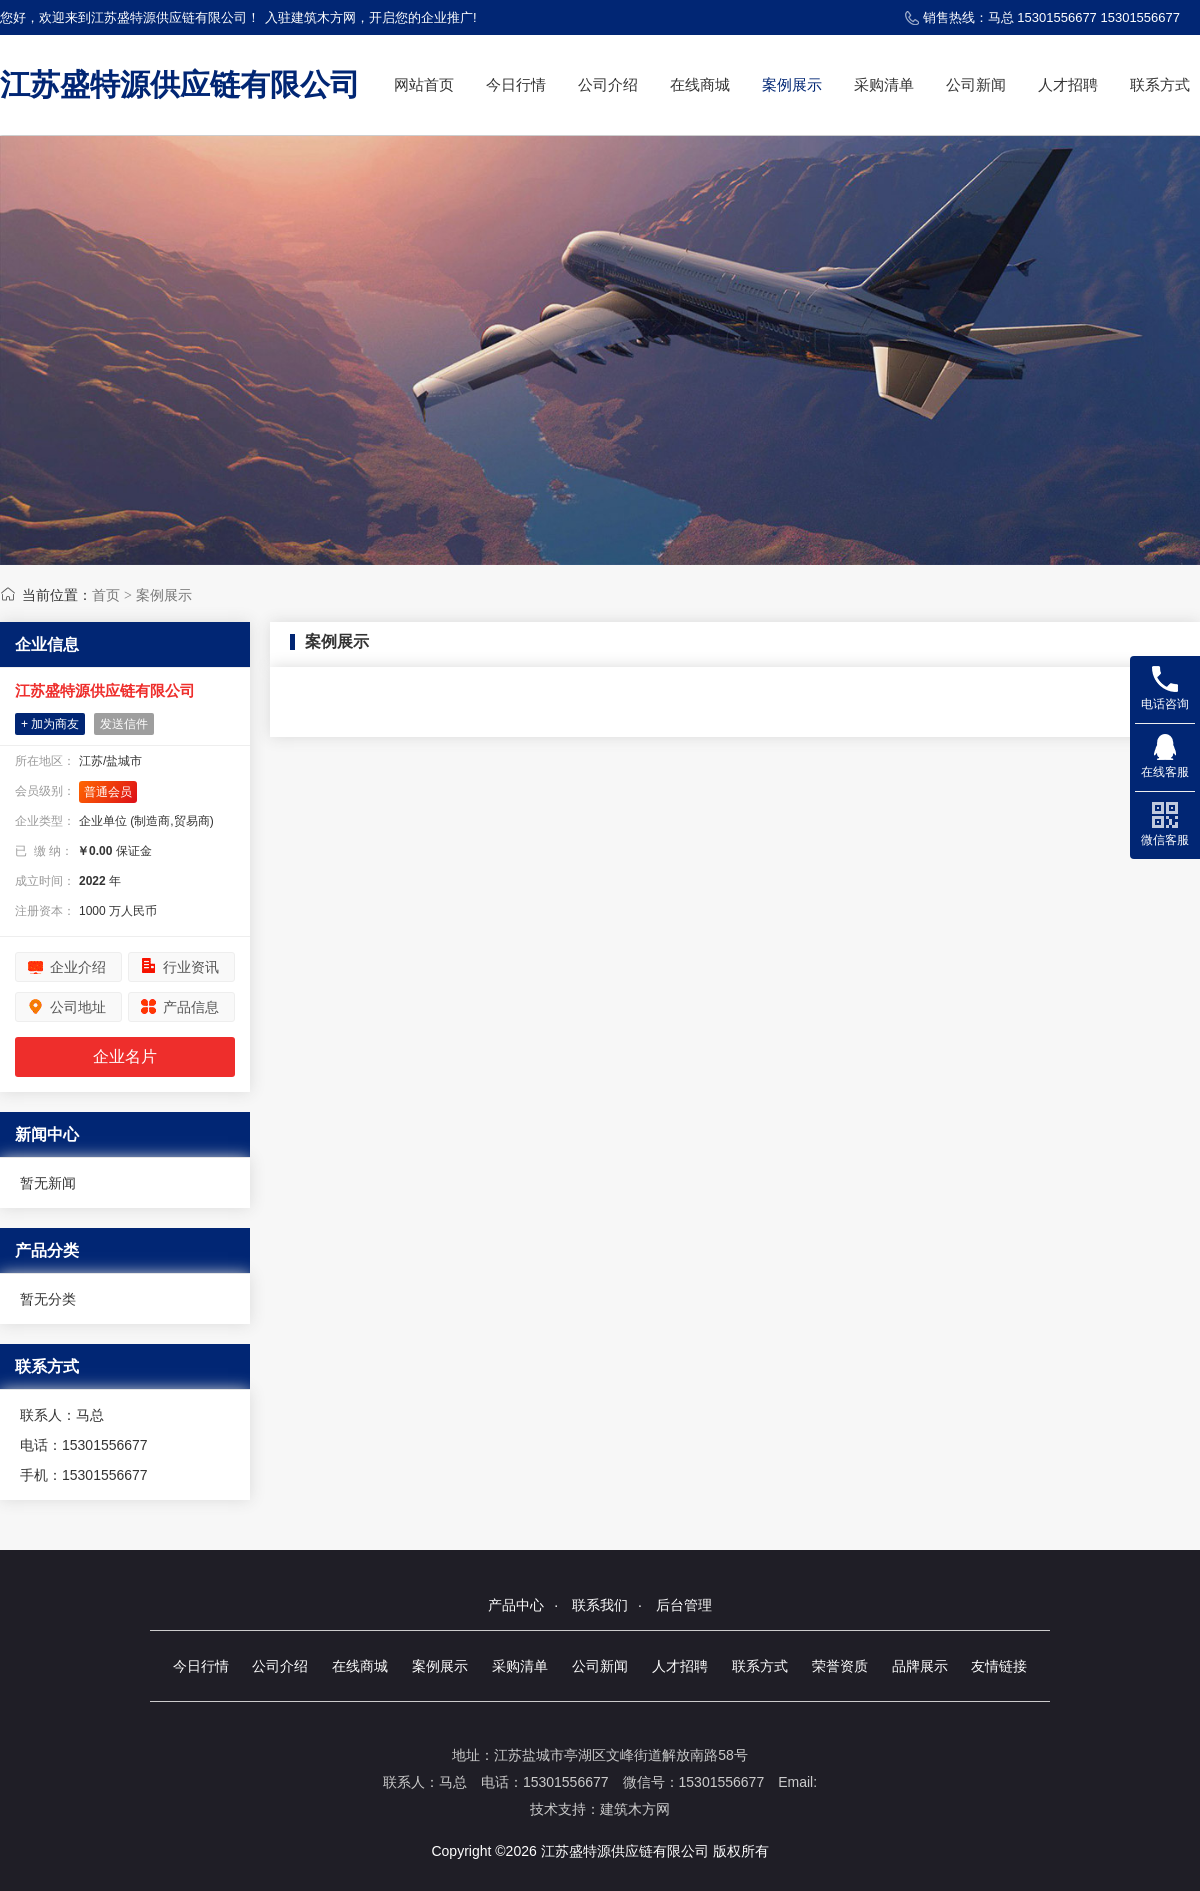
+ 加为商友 (50, 724)
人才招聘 (1068, 84)
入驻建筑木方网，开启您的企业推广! (371, 17)
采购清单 (884, 84)
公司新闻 (976, 84)
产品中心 (516, 1605)
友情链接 (999, 1666)
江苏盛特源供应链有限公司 (180, 84)
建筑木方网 (635, 1809)
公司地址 (78, 1007)
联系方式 (1160, 84)
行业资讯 (191, 967)
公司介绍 (608, 84)
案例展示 (792, 84)
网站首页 (424, 84)
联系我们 (600, 1605)
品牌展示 (920, 1666)
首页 (106, 595)
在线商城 (700, 84)
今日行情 (516, 84)
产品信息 (191, 1007)
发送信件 (124, 724)
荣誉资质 (840, 1666)
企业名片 (125, 1056)
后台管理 (684, 1605)
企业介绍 (78, 967)
